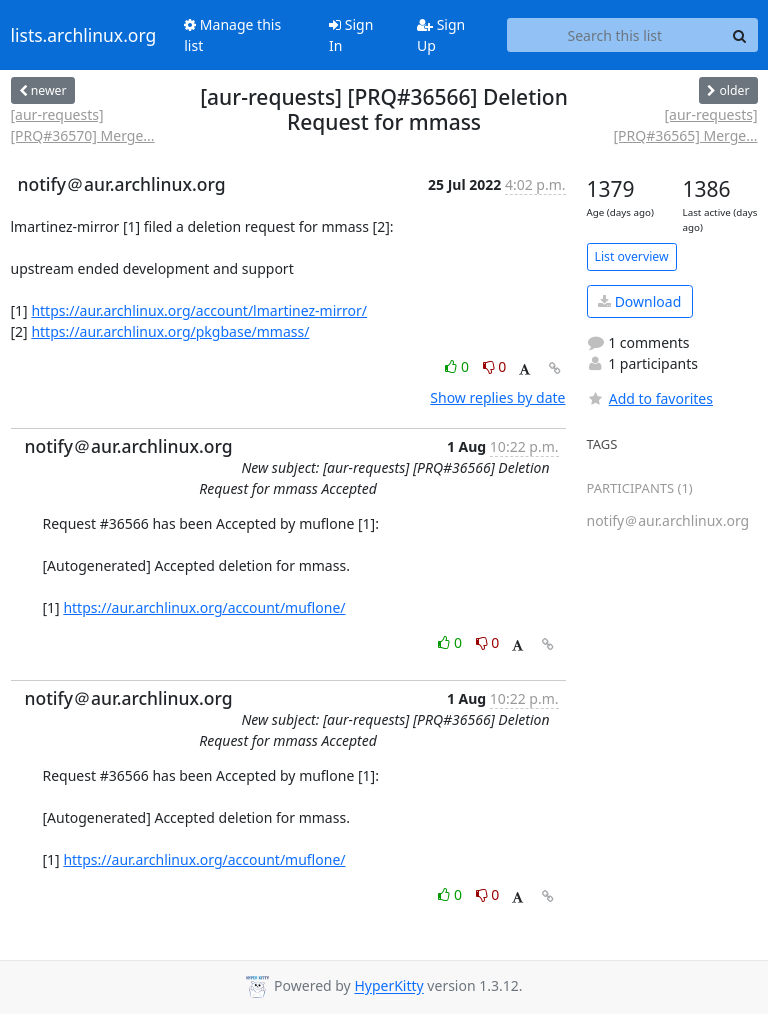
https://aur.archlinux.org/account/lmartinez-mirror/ (199, 310)
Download (639, 301)
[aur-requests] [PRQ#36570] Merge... (83, 125)
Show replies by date (497, 397)
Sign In (351, 35)
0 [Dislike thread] (495, 366)
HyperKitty (388, 986)
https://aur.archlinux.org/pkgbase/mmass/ (170, 331)
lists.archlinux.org (84, 35)
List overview (632, 256)
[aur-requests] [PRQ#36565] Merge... (685, 125)
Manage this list (232, 35)
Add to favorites (650, 398)
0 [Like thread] (458, 366)
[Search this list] (614, 35)
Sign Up (441, 35)
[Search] (740, 35)
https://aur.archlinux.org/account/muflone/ (204, 607)
